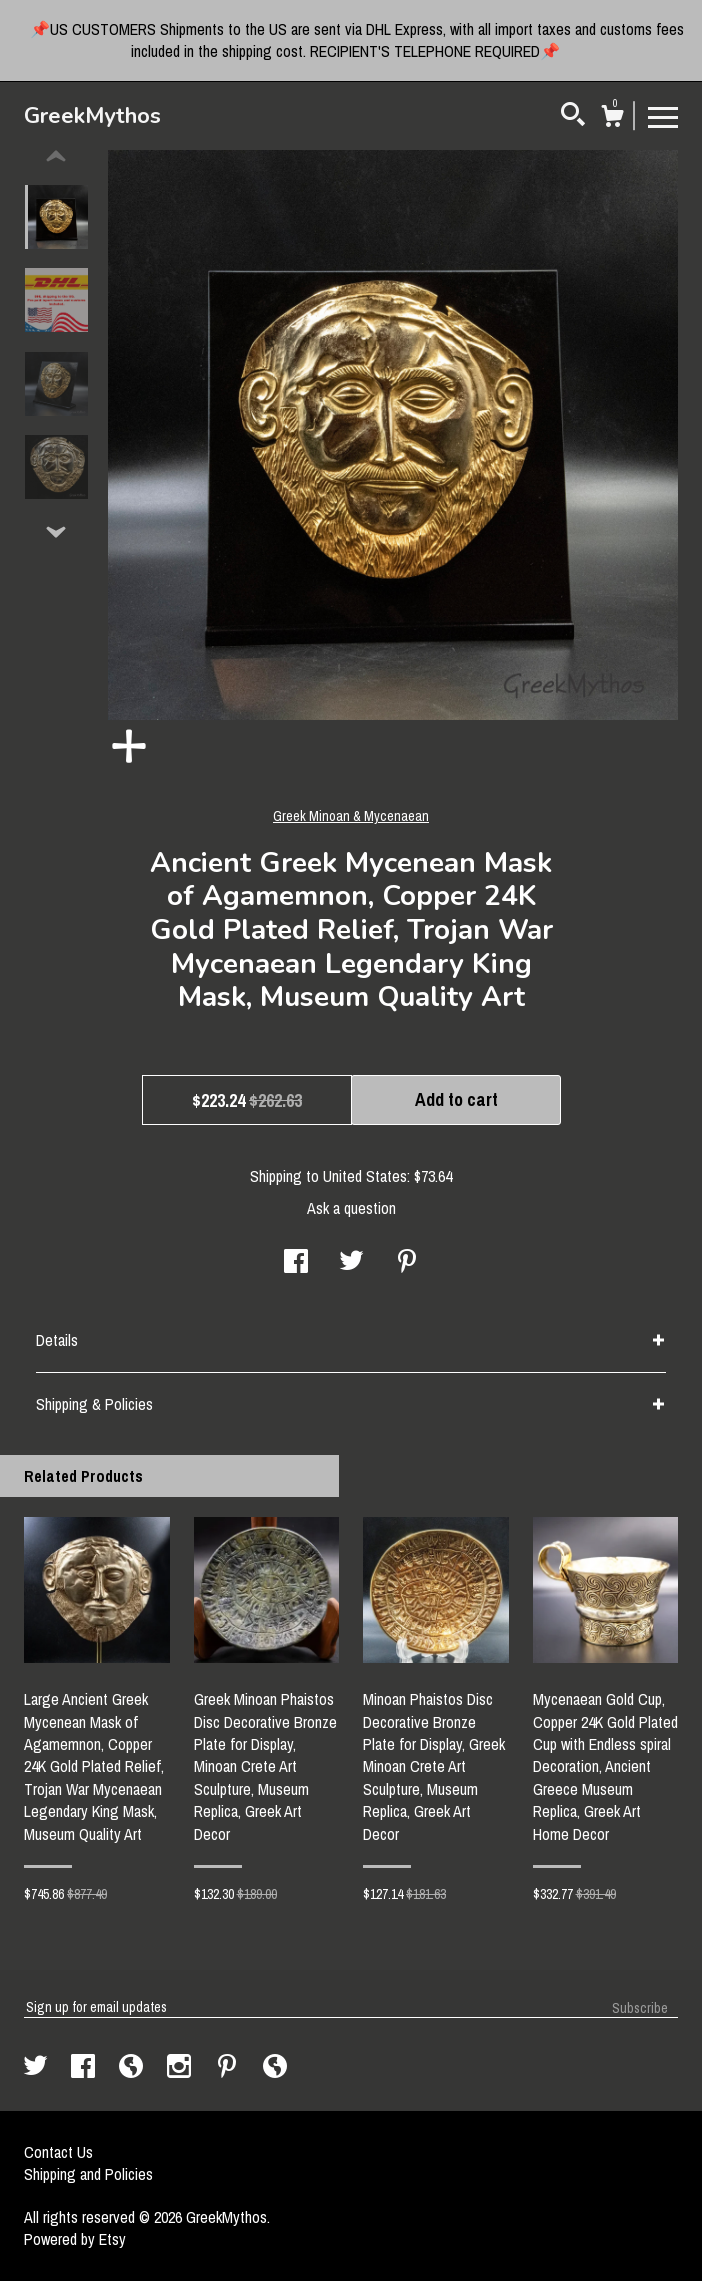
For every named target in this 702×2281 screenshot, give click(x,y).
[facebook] (85, 2068)
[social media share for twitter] (351, 1263)
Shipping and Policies (88, 2174)
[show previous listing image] (56, 157)
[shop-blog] (133, 2068)
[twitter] (37, 2068)
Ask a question (351, 1208)
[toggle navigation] (663, 116)
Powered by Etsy (75, 2239)
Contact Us (58, 2152)
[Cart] (612, 119)
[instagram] (181, 2068)
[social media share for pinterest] (407, 1263)
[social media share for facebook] (296, 1263)
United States (365, 1176)
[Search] (573, 117)
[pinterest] (229, 2068)
